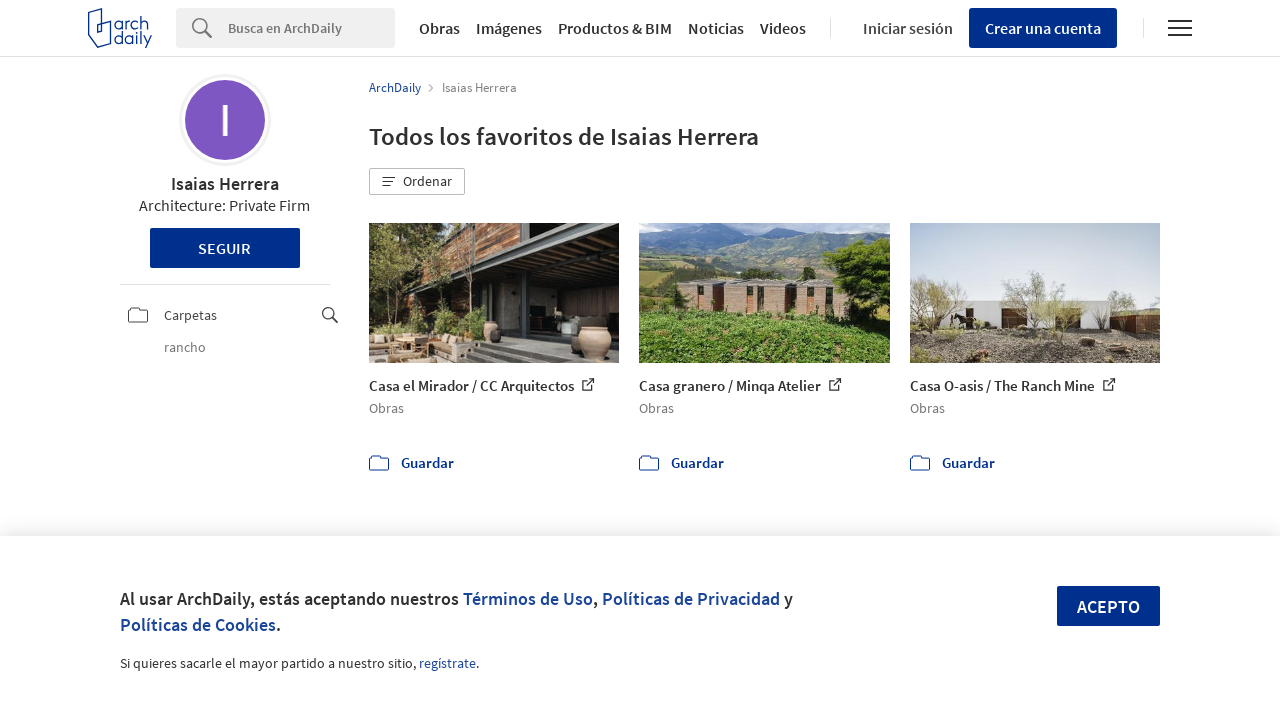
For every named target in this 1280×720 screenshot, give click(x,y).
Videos (783, 28)
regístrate (447, 663)
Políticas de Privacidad (691, 598)
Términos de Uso (528, 598)
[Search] (311, 28)
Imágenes (509, 28)
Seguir (224, 248)
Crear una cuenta (1043, 28)
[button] (417, 182)
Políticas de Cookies (198, 624)
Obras (439, 28)
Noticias (716, 28)
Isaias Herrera (225, 183)
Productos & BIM (615, 28)
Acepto (1108, 606)
